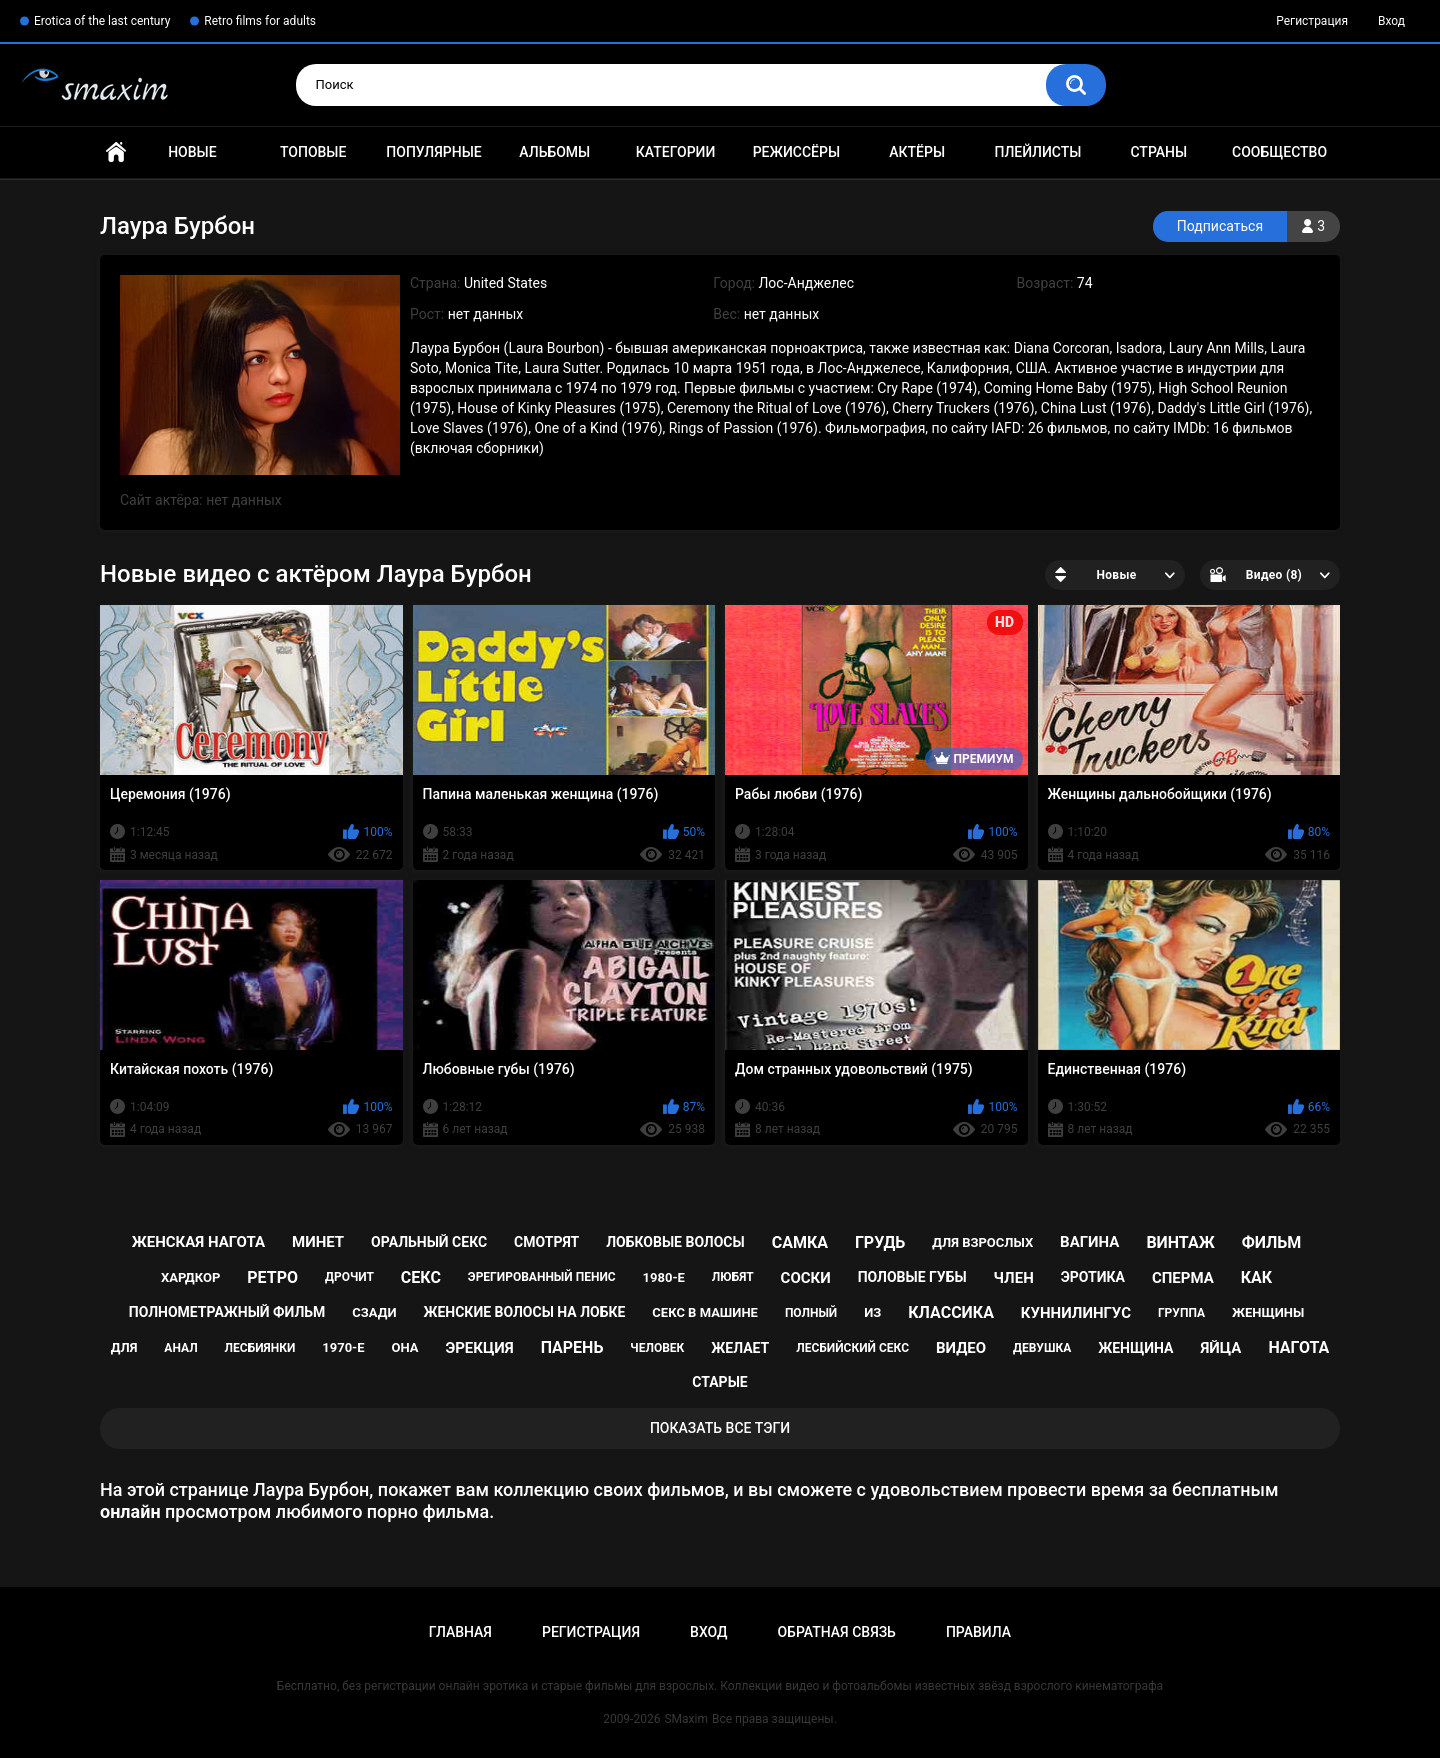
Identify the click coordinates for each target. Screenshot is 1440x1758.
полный (811, 1313)
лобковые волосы (675, 1242)
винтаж (1180, 1242)
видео (961, 1348)
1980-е (664, 1277)
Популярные (433, 152)
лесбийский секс (852, 1348)
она (404, 1347)
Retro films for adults (260, 21)
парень (572, 1347)
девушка (1042, 1348)
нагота (1298, 1347)
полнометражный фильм (227, 1312)
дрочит (349, 1277)
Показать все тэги (720, 1428)
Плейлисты (1037, 152)
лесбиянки (260, 1348)
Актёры (917, 152)
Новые (192, 152)
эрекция (479, 1348)
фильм (1272, 1242)
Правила (978, 1632)
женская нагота (198, 1242)
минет (318, 1242)
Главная (116, 152)
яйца (1220, 1348)
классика (951, 1312)
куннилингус (1076, 1313)
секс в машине (705, 1312)
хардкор (190, 1277)
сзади (374, 1312)
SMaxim (686, 1719)
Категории (676, 152)
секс (421, 1277)
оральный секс (429, 1242)
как (1256, 1277)
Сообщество (1279, 152)
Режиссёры (796, 152)
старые (719, 1382)
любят (733, 1277)
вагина (1089, 1242)
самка (800, 1242)
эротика (1093, 1277)
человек (657, 1348)
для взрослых (982, 1242)
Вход (1391, 21)
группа (1181, 1313)
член (1014, 1278)
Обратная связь (836, 1632)
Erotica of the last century (102, 21)
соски (806, 1278)
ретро (272, 1277)
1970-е (343, 1347)
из (872, 1312)
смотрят (546, 1242)
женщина (1135, 1348)
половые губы (912, 1277)
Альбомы (554, 152)
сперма (1183, 1278)
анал (180, 1348)
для (124, 1347)
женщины (1268, 1312)
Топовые (313, 152)
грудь (880, 1242)
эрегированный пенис (542, 1277)
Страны (1158, 152)
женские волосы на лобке (524, 1312)
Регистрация (1312, 21)
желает (740, 1348)
